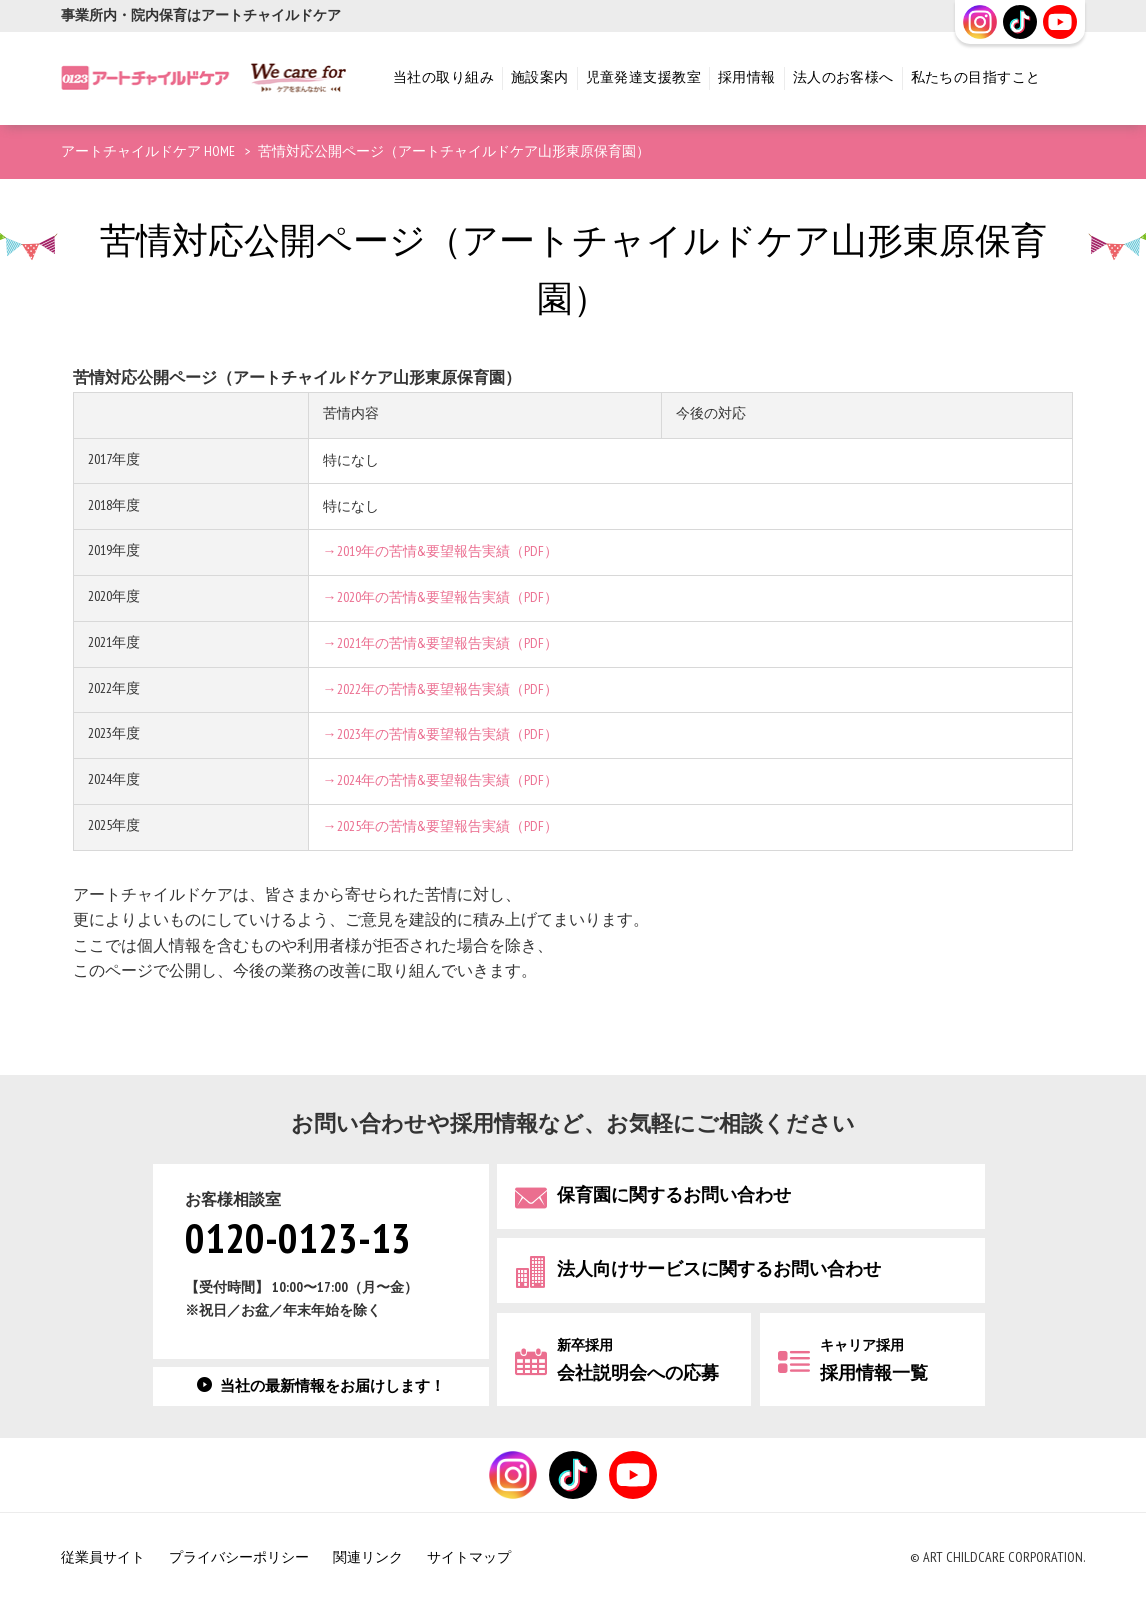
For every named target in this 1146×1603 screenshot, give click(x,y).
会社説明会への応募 (638, 1360)
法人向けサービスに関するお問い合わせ (719, 1269)
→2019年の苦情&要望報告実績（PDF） (440, 551)
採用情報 (747, 77)
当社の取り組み (443, 77)
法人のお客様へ (843, 77)
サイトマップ (469, 1557)
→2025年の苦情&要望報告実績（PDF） (440, 826)
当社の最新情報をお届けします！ (332, 1386)
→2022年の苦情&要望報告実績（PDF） (440, 689)
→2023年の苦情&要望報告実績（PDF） (440, 734)
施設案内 (540, 77)
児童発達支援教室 (643, 77)
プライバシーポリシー (239, 1557)
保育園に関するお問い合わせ (674, 1195)
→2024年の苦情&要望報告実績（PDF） (440, 780)
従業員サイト (103, 1557)
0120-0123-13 (298, 1240)
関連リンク (368, 1557)
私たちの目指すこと (976, 77)
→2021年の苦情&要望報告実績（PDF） (440, 643)
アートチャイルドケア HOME (148, 151)
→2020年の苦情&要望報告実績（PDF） (440, 597)
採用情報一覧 (874, 1360)
